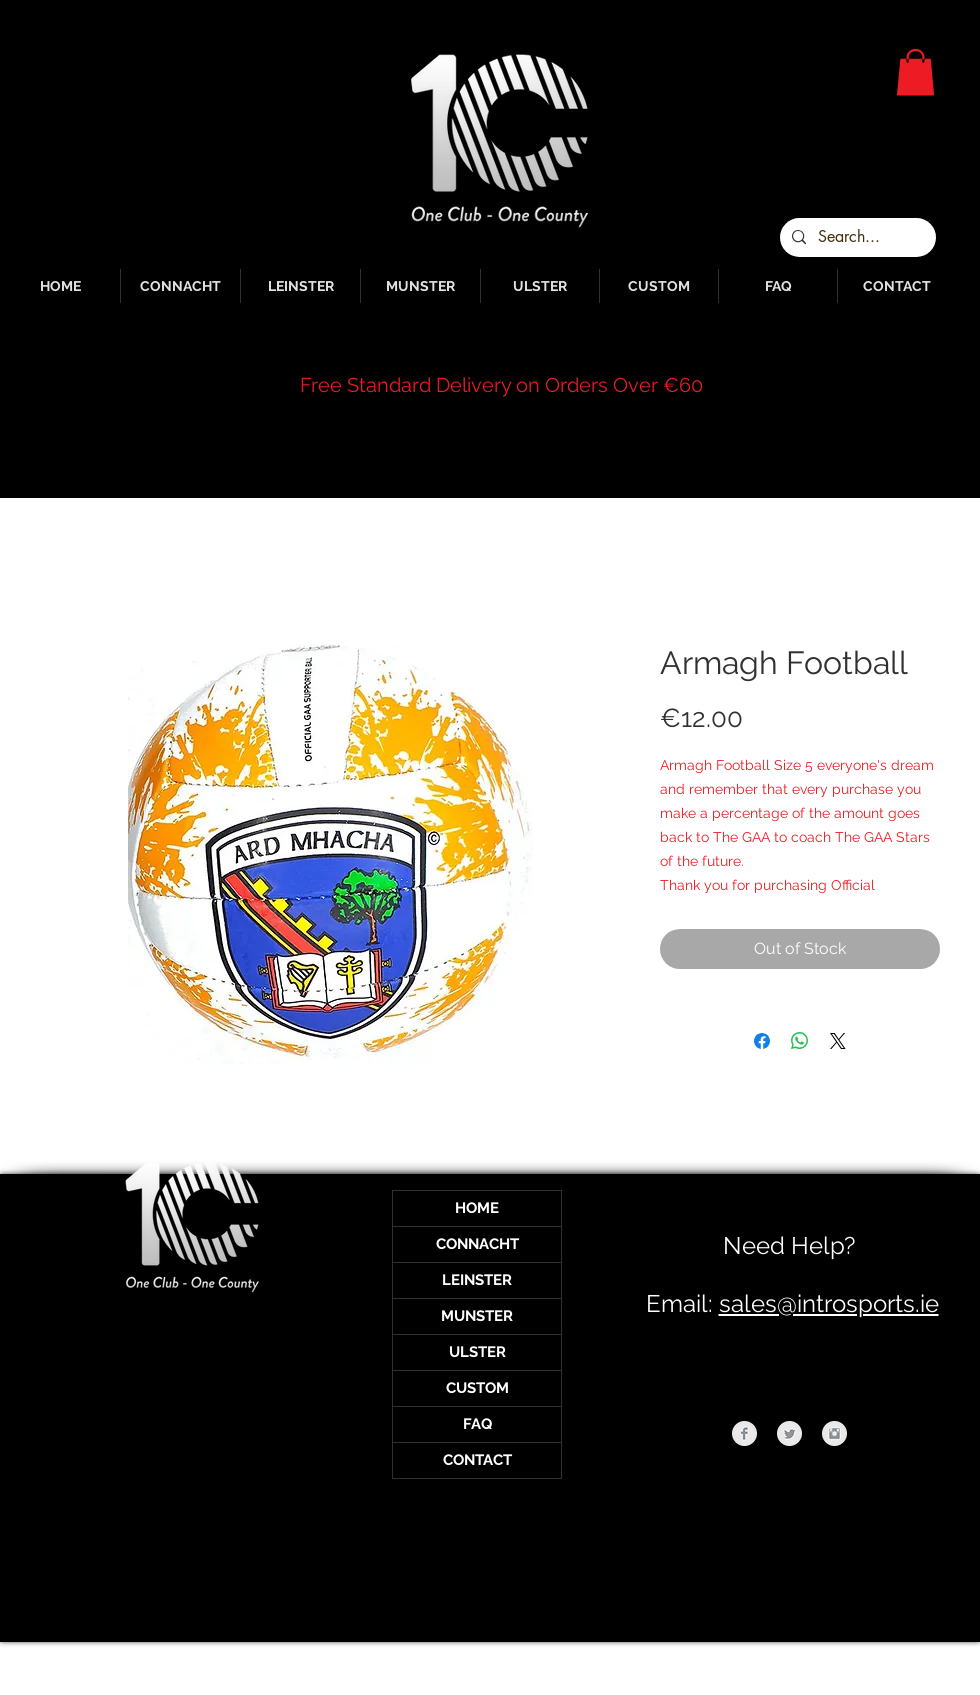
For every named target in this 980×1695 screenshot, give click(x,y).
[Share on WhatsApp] (800, 1041)
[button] (915, 72)
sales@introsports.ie (829, 1303)
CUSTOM (477, 1388)
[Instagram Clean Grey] (834, 1433)
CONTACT (477, 1460)
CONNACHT (477, 1244)
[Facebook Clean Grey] (744, 1433)
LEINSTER (477, 1280)
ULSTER (477, 1352)
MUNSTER (477, 1316)
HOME (477, 1208)
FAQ (477, 1424)
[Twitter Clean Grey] (789, 1433)
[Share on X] (838, 1041)
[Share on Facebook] (762, 1041)
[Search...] (856, 237)
